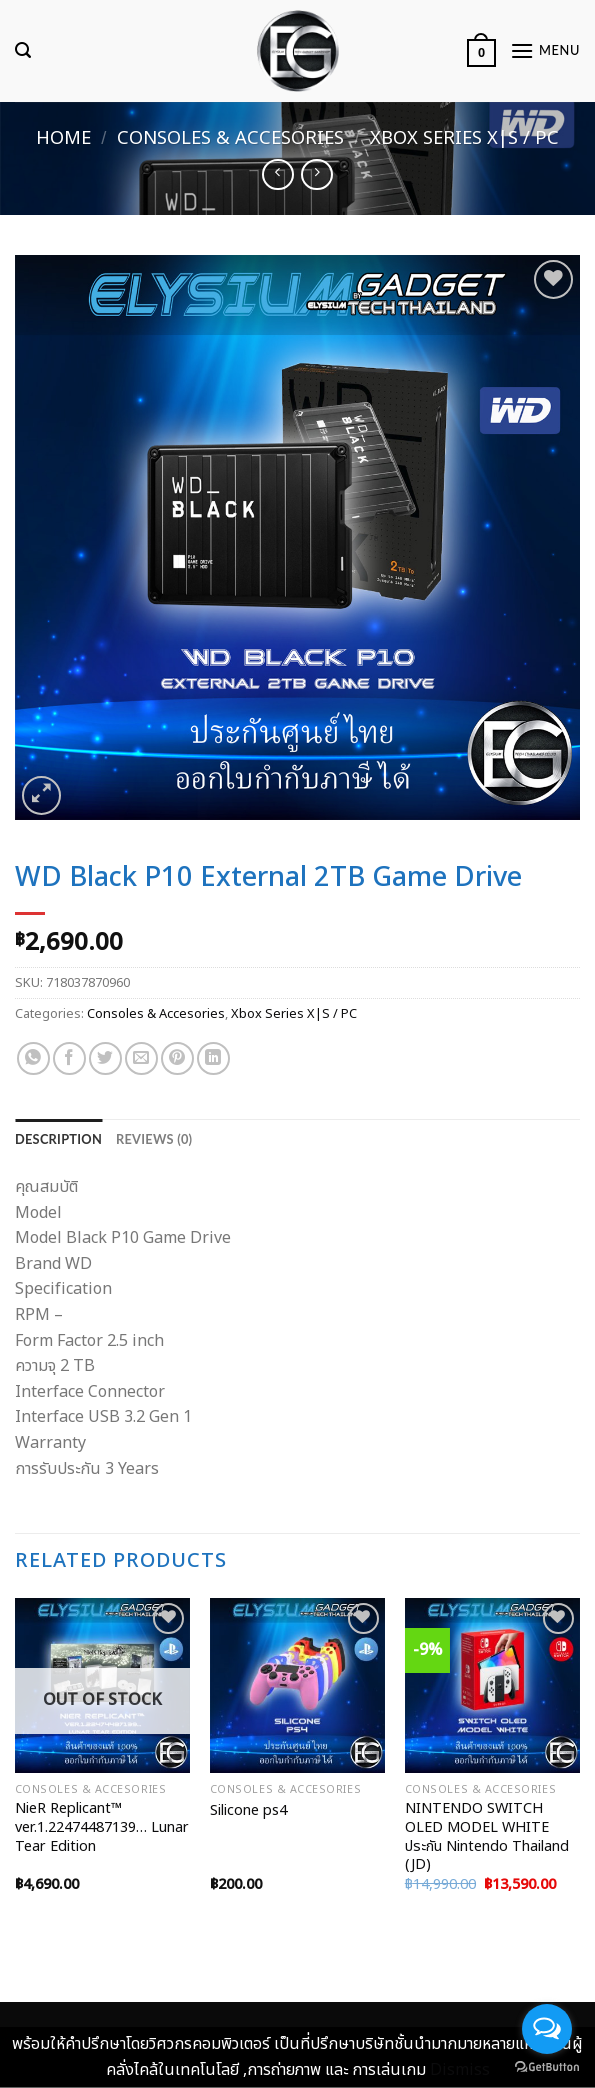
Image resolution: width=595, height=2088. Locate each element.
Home (63, 138)
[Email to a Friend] (141, 1058)
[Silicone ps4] (297, 1685)
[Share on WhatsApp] (33, 1058)
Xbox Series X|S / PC (464, 138)
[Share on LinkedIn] (213, 1058)
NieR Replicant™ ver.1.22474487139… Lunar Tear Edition (102, 1828)
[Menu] (545, 50)
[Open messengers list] (547, 2029)
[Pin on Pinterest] (177, 1058)
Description (58, 1139)
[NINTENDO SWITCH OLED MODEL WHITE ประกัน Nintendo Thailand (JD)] (492, 1685)
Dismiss (460, 2070)
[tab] (58, 1139)
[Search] (23, 50)
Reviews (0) (154, 1139)
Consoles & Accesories (230, 138)
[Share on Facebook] (69, 1058)
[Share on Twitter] (105, 1058)
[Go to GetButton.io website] (547, 2067)
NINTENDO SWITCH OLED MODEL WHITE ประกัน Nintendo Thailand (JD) (487, 1837)
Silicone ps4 (248, 1811)
